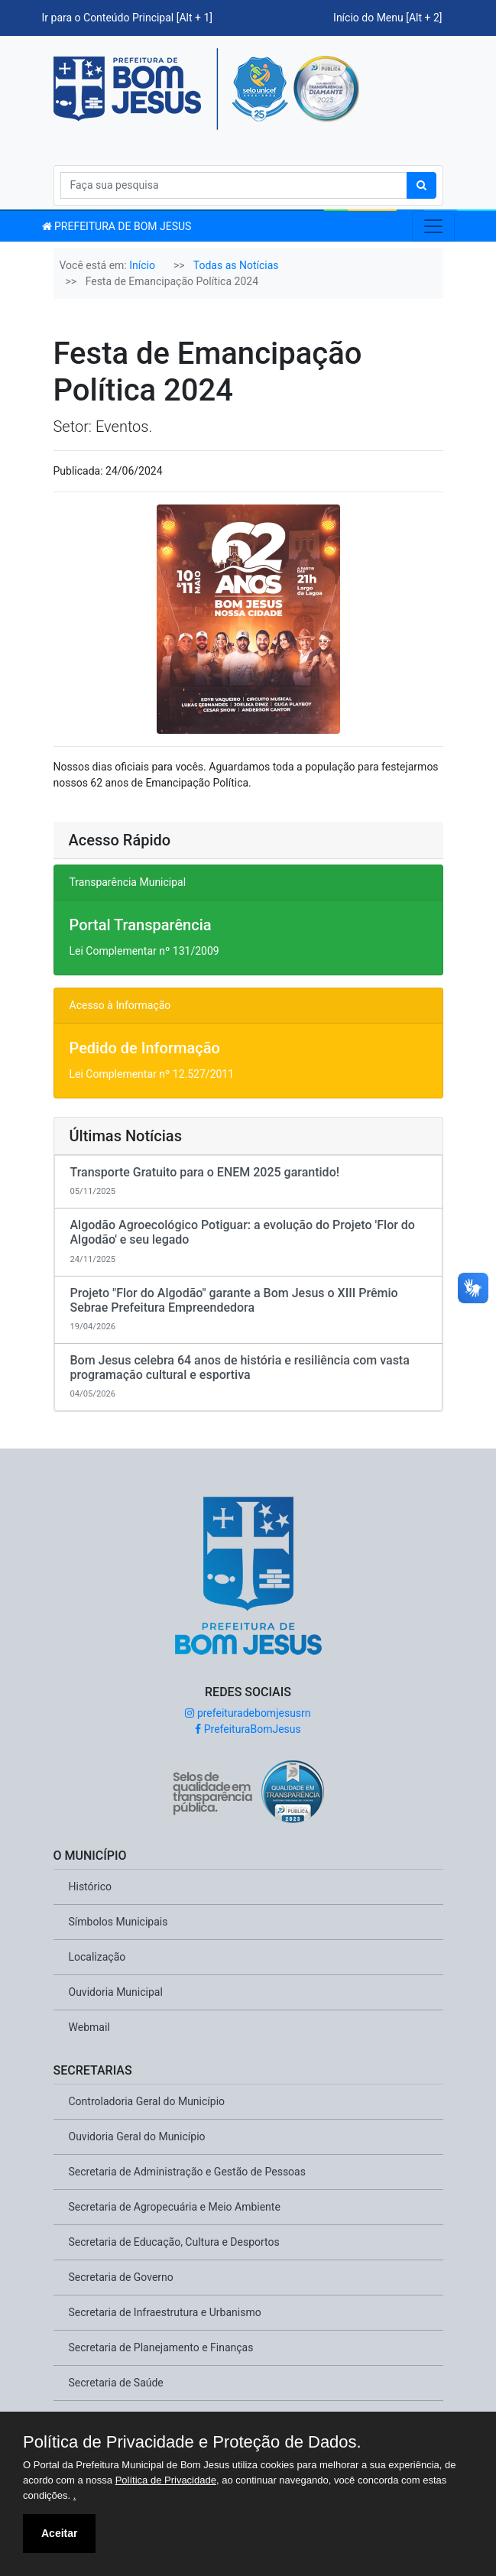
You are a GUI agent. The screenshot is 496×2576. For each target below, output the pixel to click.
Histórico (90, 1886)
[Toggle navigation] (433, 226)
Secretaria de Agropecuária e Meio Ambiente (174, 2207)
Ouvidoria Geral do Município (137, 2136)
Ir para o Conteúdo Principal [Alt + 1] (127, 17)
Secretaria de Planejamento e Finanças (161, 2347)
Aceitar (59, 2533)
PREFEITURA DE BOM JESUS (117, 226)
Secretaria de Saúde (116, 2382)
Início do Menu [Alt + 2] (387, 17)
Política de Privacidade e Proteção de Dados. (192, 2442)
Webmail (89, 2027)
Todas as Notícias (236, 265)
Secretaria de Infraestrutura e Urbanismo (165, 2312)
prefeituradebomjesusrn (247, 1713)
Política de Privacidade (165, 2480)
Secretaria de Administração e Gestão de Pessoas (187, 2172)
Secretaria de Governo (121, 2277)
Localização (97, 1957)
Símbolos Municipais (118, 1922)
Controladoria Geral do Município (147, 2101)
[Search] (233, 185)
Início (142, 265)
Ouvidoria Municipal (116, 1992)
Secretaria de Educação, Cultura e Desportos (174, 2242)
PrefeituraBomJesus (248, 1729)
